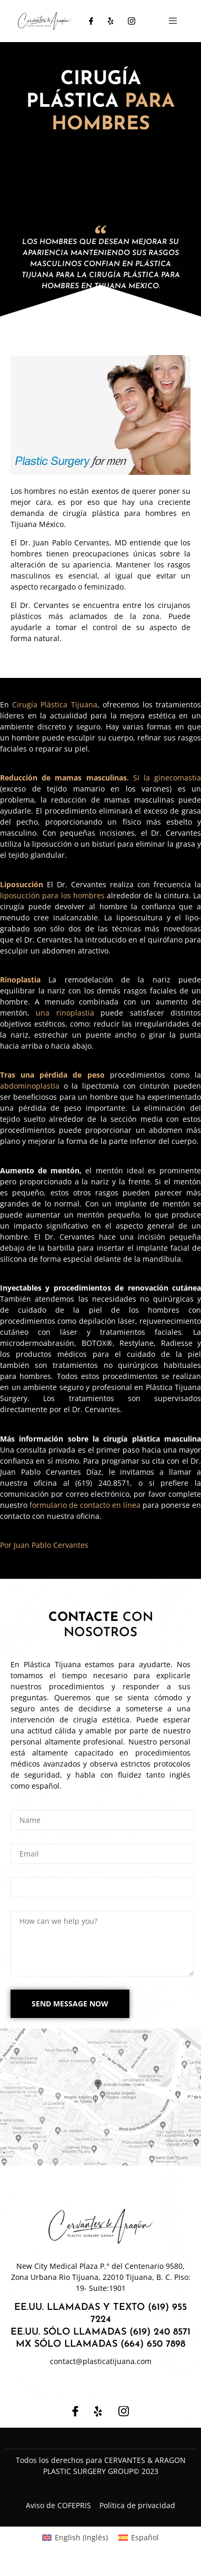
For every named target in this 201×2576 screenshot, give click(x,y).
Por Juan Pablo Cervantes (44, 1545)
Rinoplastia (20, 980)
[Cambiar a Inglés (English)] (75, 2537)
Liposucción (21, 884)
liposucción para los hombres (52, 895)
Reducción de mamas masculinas (63, 778)
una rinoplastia (65, 1013)
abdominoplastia (29, 1086)
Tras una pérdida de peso (52, 1075)
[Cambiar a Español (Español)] (138, 2537)
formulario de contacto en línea (84, 1505)
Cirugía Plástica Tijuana (54, 704)
